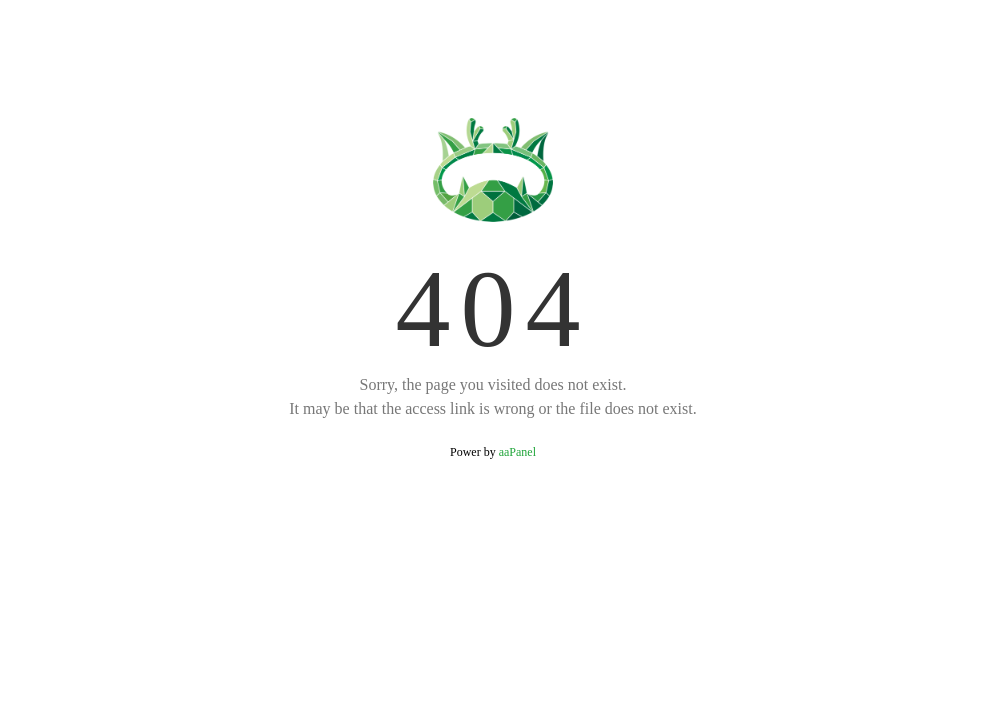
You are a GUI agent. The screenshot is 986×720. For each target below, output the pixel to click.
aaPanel (517, 452)
